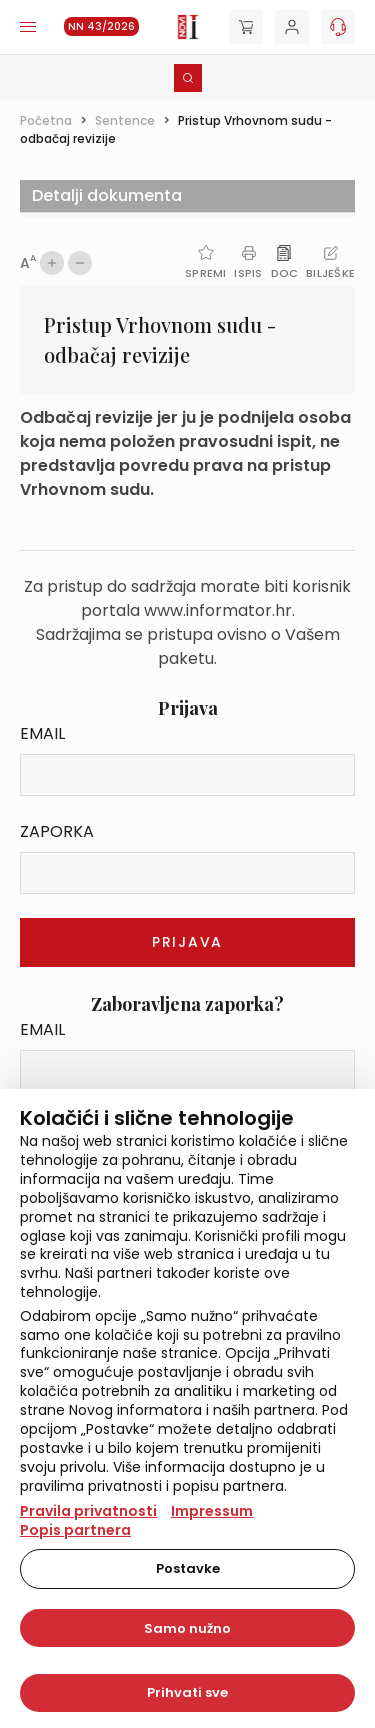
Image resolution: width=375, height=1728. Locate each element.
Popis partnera (75, 1530)
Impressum (212, 1511)
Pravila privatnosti (88, 1511)
